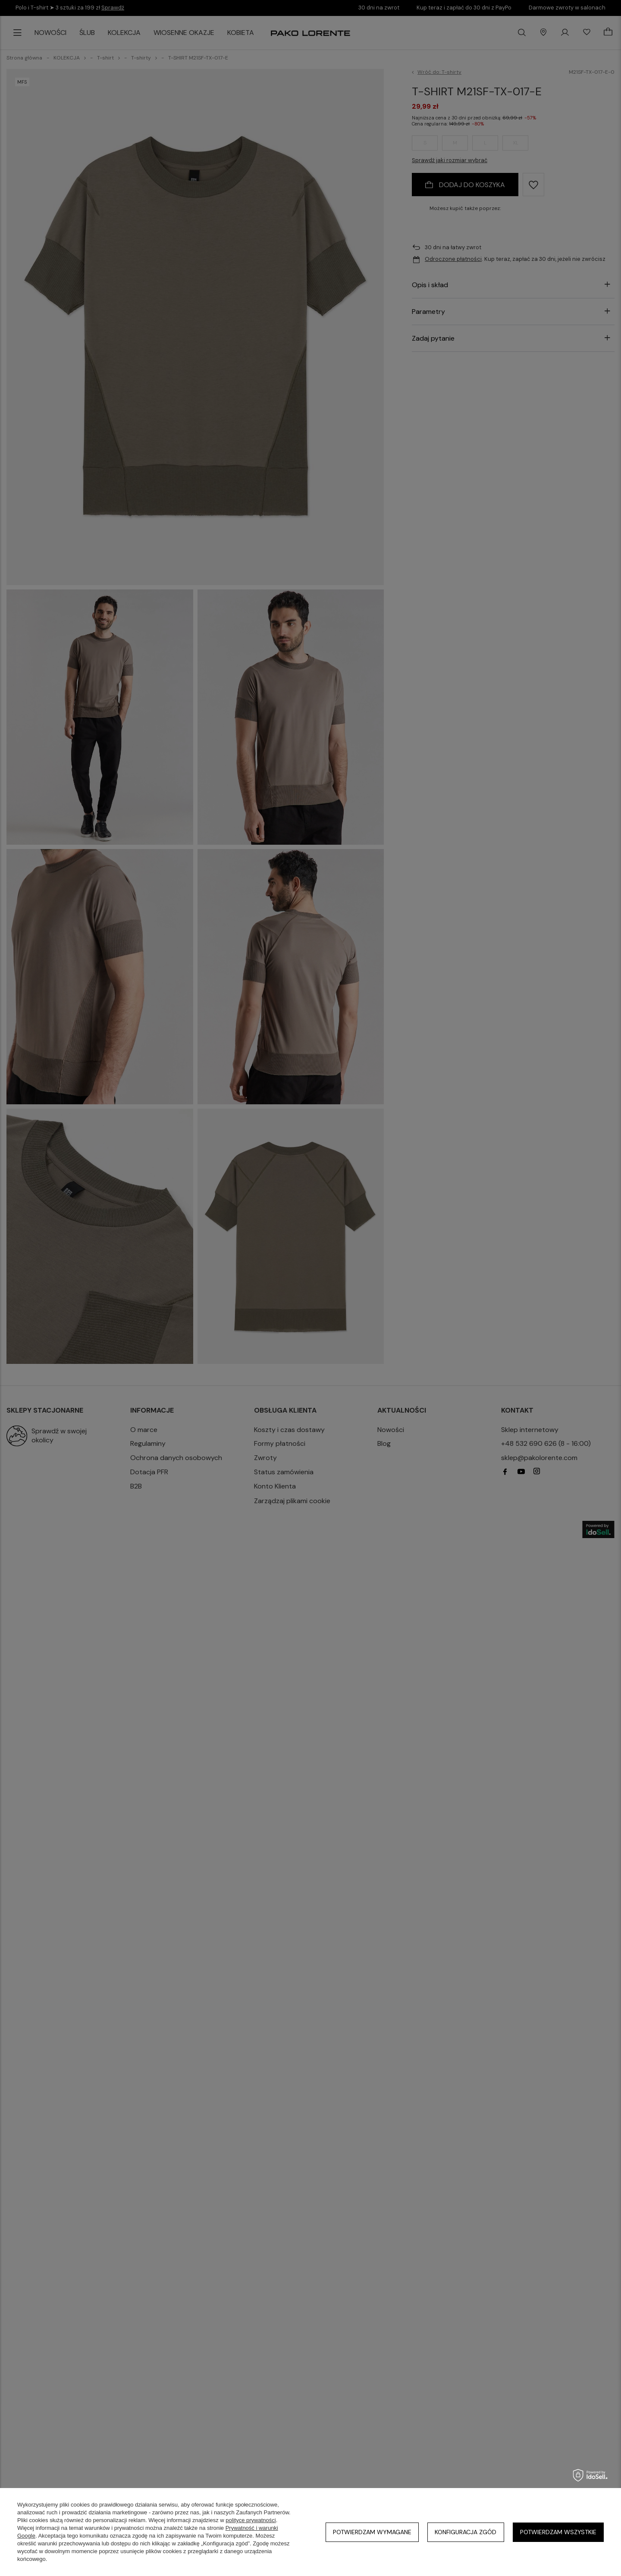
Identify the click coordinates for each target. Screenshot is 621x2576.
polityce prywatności (251, 2520)
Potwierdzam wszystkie (558, 2532)
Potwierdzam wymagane (372, 2532)
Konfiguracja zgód (465, 2532)
